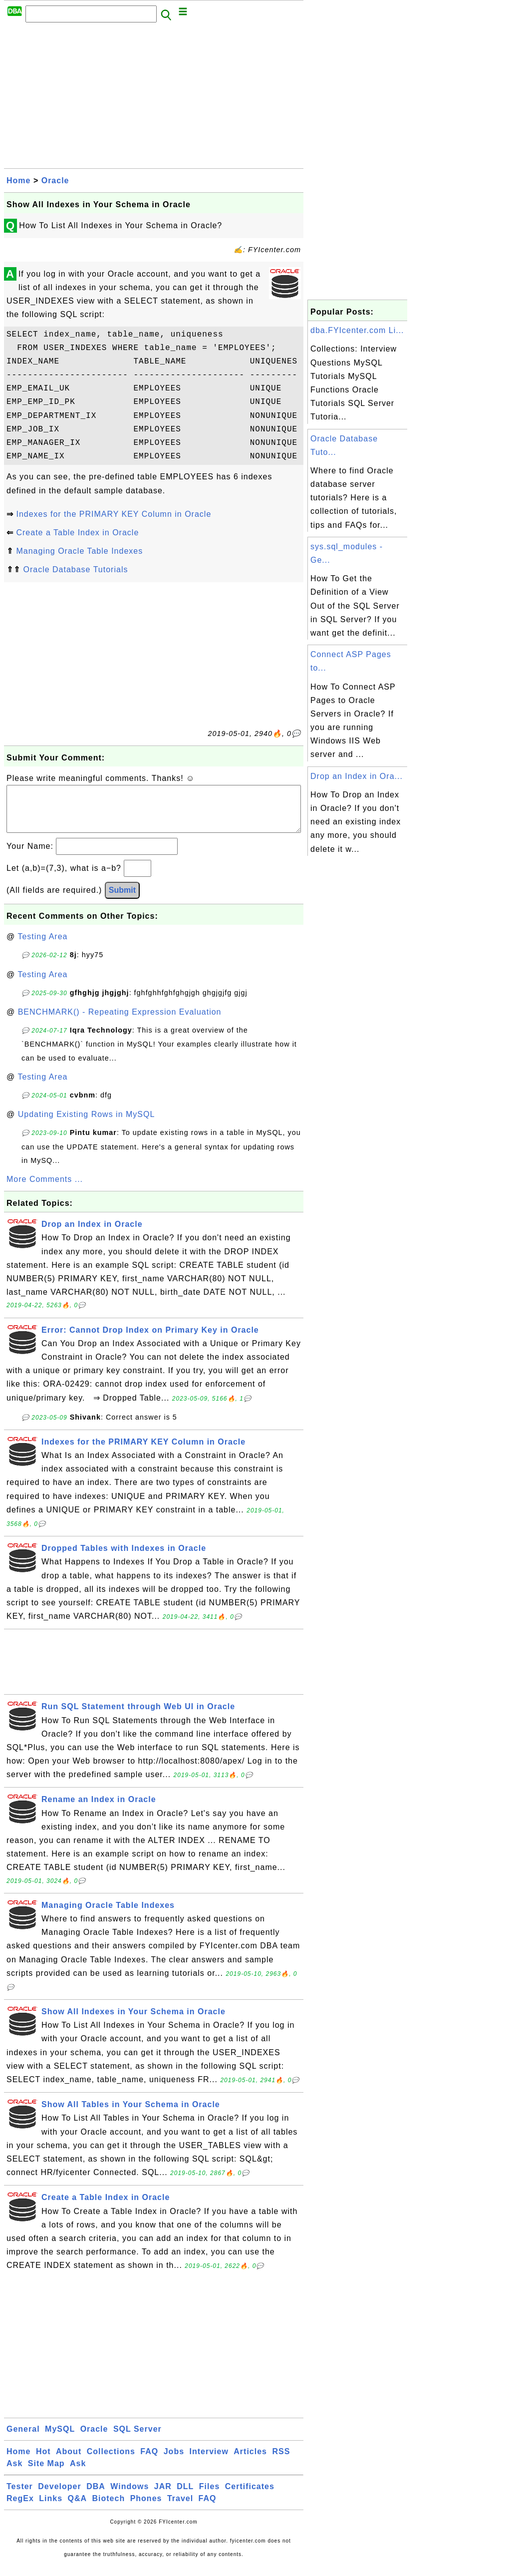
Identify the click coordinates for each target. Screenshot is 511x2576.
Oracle (55, 180)
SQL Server (137, 2439)
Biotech (108, 2508)
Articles (250, 2461)
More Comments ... (44, 1189)
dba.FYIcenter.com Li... (357, 330)
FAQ (149, 2461)
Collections (111, 2461)
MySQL (60, 2439)
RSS (281, 2461)
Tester (19, 2496)
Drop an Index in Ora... (356, 776)
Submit (122, 900)
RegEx (20, 2508)
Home (18, 180)
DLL (185, 2496)
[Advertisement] (153, 98)
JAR (163, 2496)
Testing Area (42, 946)
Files (209, 2496)
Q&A (77, 2508)
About (68, 2461)
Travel (180, 2508)
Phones (146, 2508)
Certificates (249, 2496)
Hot (43, 2461)
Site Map (46, 2473)
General (23, 2439)
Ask (14, 2473)
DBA (95, 2496)
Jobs (174, 2461)
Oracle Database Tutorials (75, 569)
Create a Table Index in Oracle (77, 532)
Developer (59, 2496)
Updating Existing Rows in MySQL (86, 1124)
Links (50, 2508)
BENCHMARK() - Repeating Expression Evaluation (120, 1022)
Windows (129, 2496)
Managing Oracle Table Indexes (79, 551)
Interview (209, 2461)
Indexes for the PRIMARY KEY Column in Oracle (113, 514)
